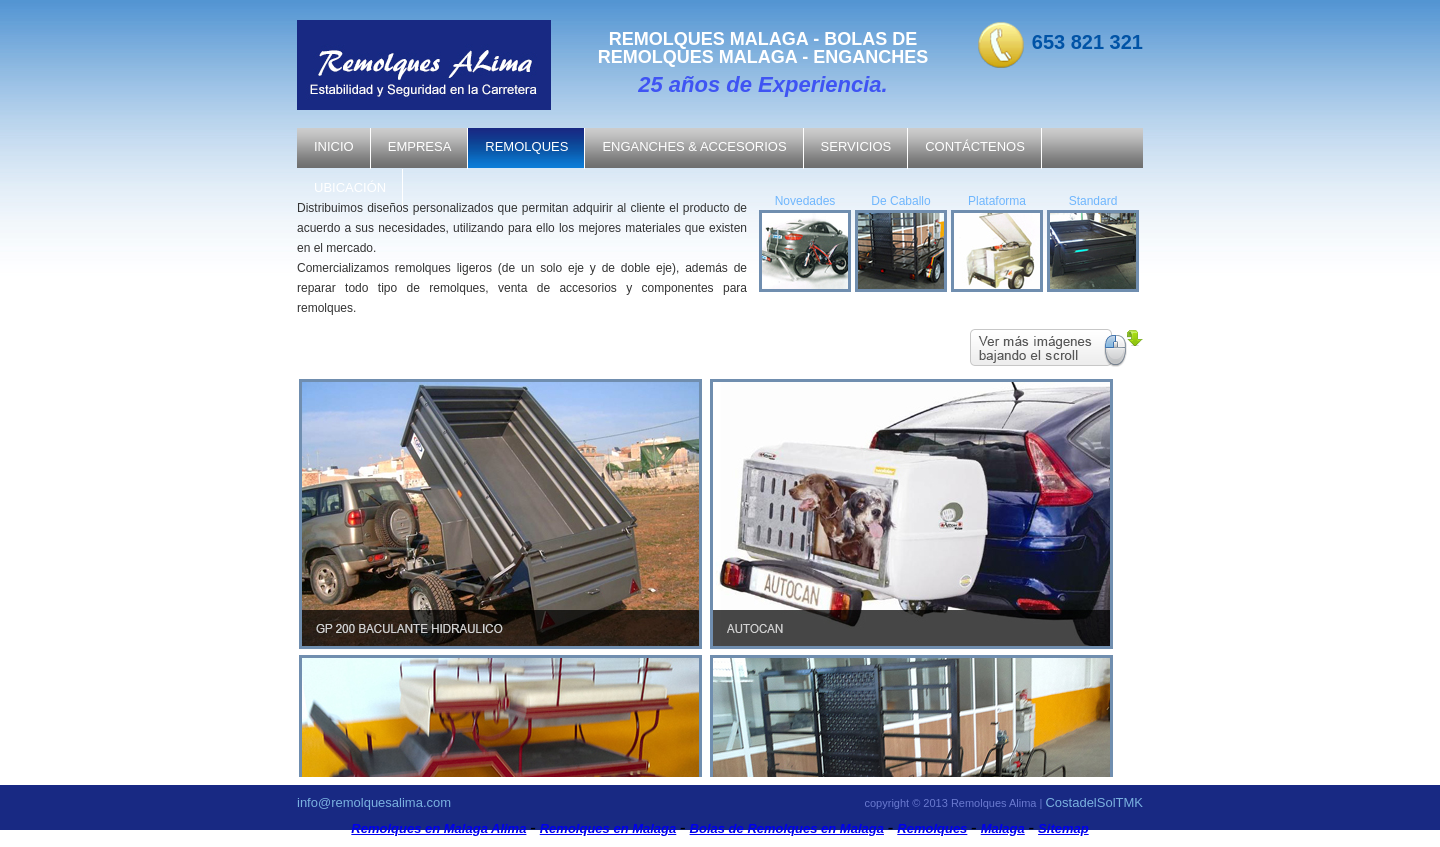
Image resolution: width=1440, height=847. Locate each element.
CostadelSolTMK (1094, 802)
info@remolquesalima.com (374, 802)
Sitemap (1063, 828)
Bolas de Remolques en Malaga (787, 828)
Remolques (932, 828)
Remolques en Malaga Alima (438, 828)
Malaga (1003, 828)
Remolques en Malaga (608, 828)
